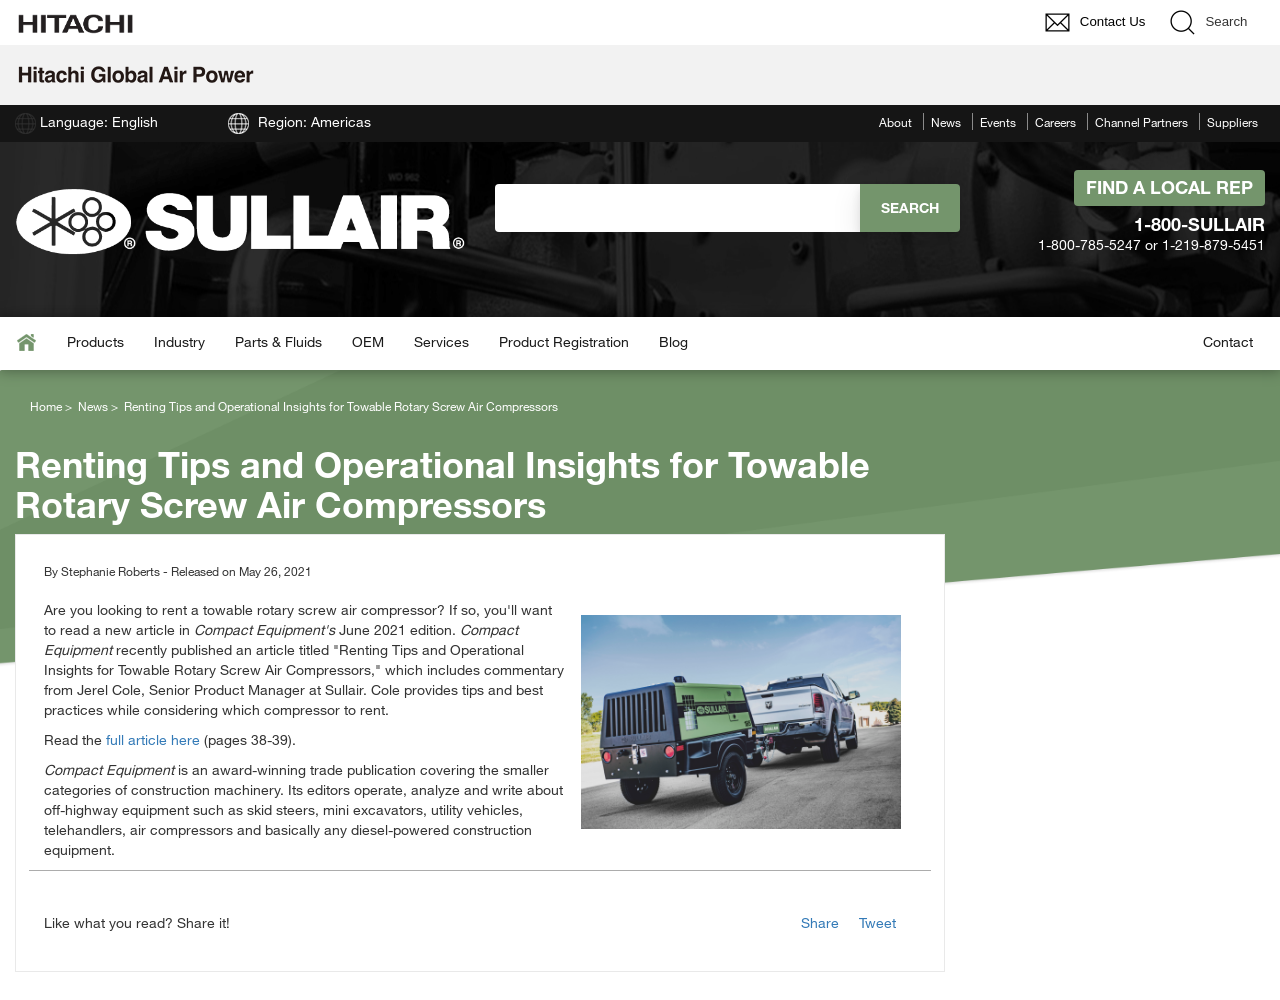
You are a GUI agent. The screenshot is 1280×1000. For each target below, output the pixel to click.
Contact (1228, 341)
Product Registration (564, 341)
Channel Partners (1141, 122)
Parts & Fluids (278, 341)
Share (820, 922)
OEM (368, 341)
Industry (179, 341)
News (946, 122)
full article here (153, 739)
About (895, 122)
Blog (673, 341)
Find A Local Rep (1169, 187)
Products (95, 341)
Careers (1055, 122)
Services (441, 341)
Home (46, 406)
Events (998, 122)
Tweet (877, 922)
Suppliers (1232, 122)
